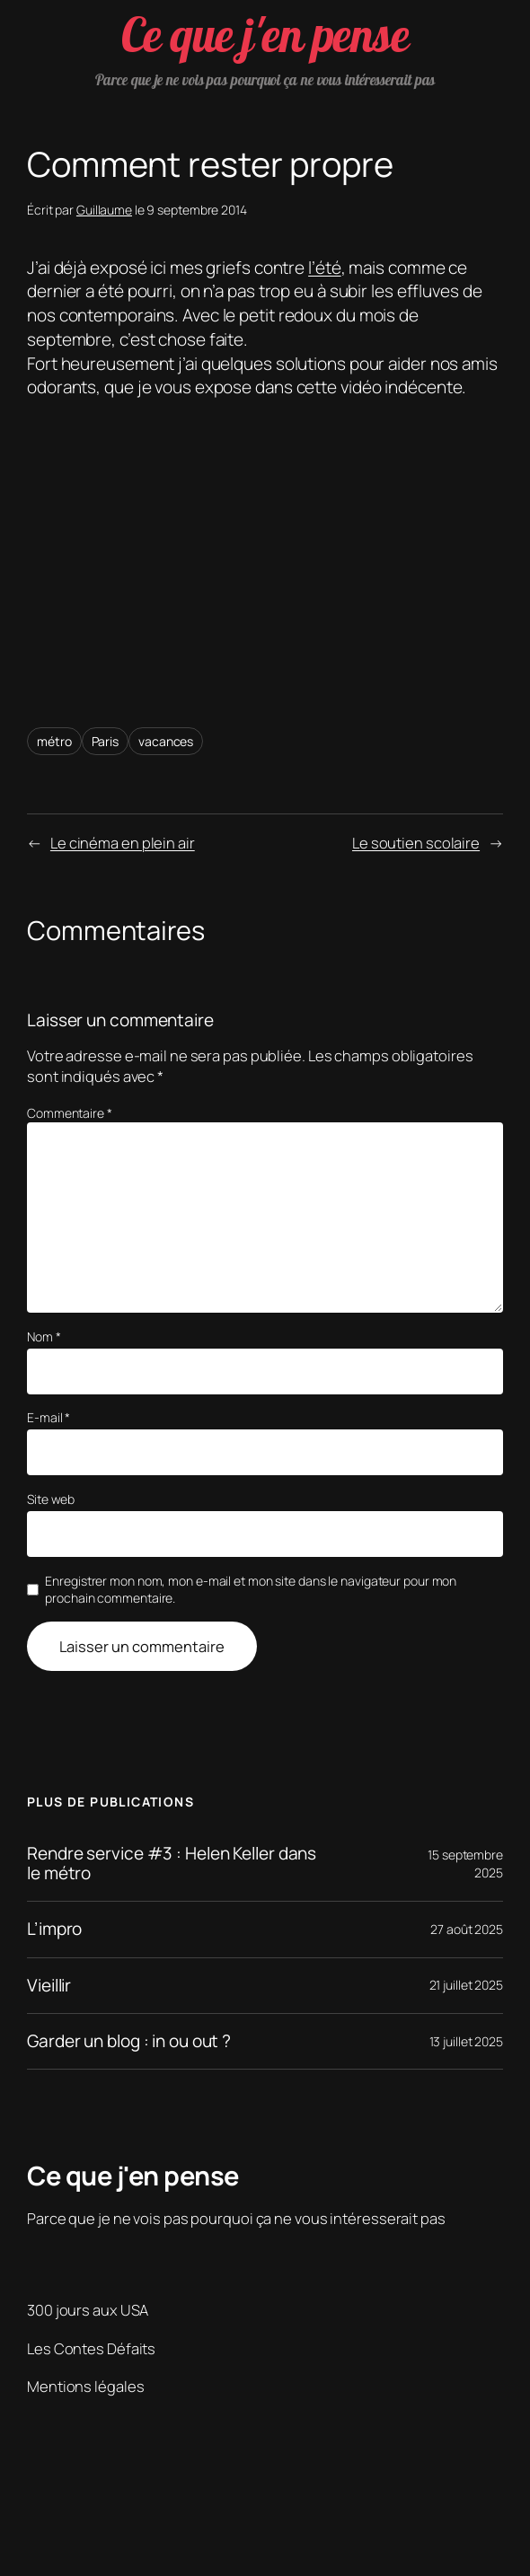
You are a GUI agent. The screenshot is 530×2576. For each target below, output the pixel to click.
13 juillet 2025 (466, 2041)
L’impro (54, 1929)
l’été (324, 267)
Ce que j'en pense (265, 34)
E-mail (48, 1417)
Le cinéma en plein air (122, 842)
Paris (105, 741)
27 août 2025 (466, 1929)
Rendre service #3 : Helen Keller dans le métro (171, 1863)
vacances (165, 741)
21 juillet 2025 (466, 1984)
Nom (44, 1336)
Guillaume (104, 209)
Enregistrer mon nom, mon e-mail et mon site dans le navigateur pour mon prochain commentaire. (250, 1589)
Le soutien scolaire (416, 842)
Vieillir (49, 1985)
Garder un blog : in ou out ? (129, 2041)
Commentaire (69, 1112)
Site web (51, 1499)
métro (54, 741)
